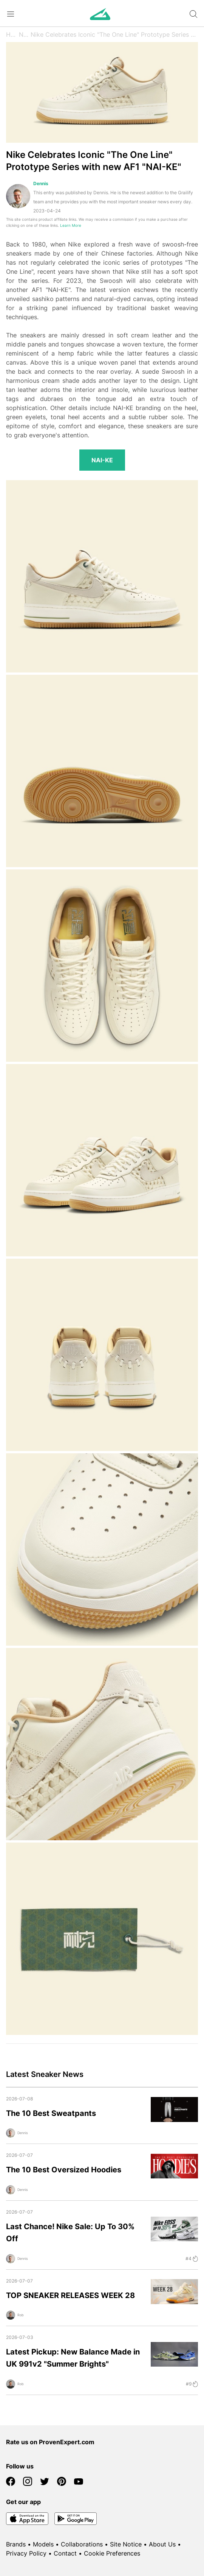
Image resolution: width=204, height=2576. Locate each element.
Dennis (40, 183)
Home (12, 34)
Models (43, 2544)
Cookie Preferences (112, 2553)
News (25, 34)
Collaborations (82, 2544)
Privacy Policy (26, 2553)
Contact (65, 2553)
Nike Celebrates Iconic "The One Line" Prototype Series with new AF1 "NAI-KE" (114, 34)
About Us (162, 2544)
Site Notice (126, 2544)
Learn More (70, 225)
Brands (16, 2544)
